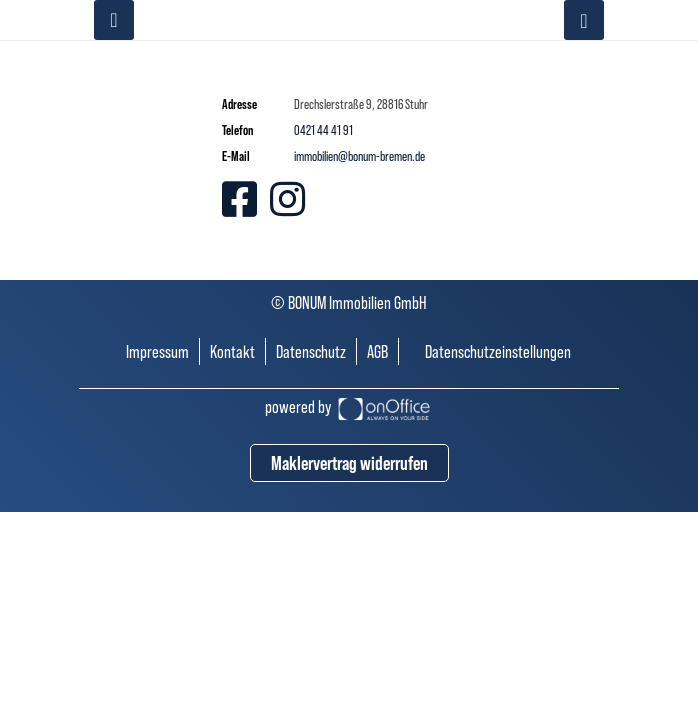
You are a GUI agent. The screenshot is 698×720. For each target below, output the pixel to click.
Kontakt (232, 351)
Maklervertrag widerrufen (349, 463)
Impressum (157, 351)
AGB (377, 351)
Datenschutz (311, 351)
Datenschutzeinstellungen (498, 351)
